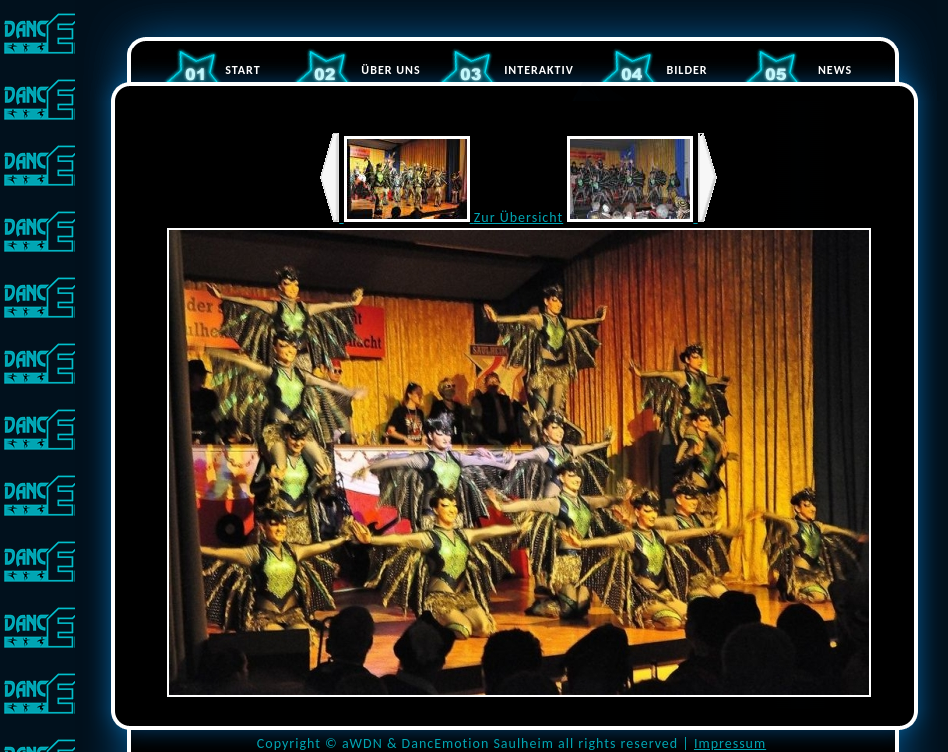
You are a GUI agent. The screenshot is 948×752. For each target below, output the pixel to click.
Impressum (730, 743)
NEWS (835, 70)
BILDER (686, 70)
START (242, 70)
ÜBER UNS (390, 70)
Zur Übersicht (518, 217)
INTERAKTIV (539, 70)
